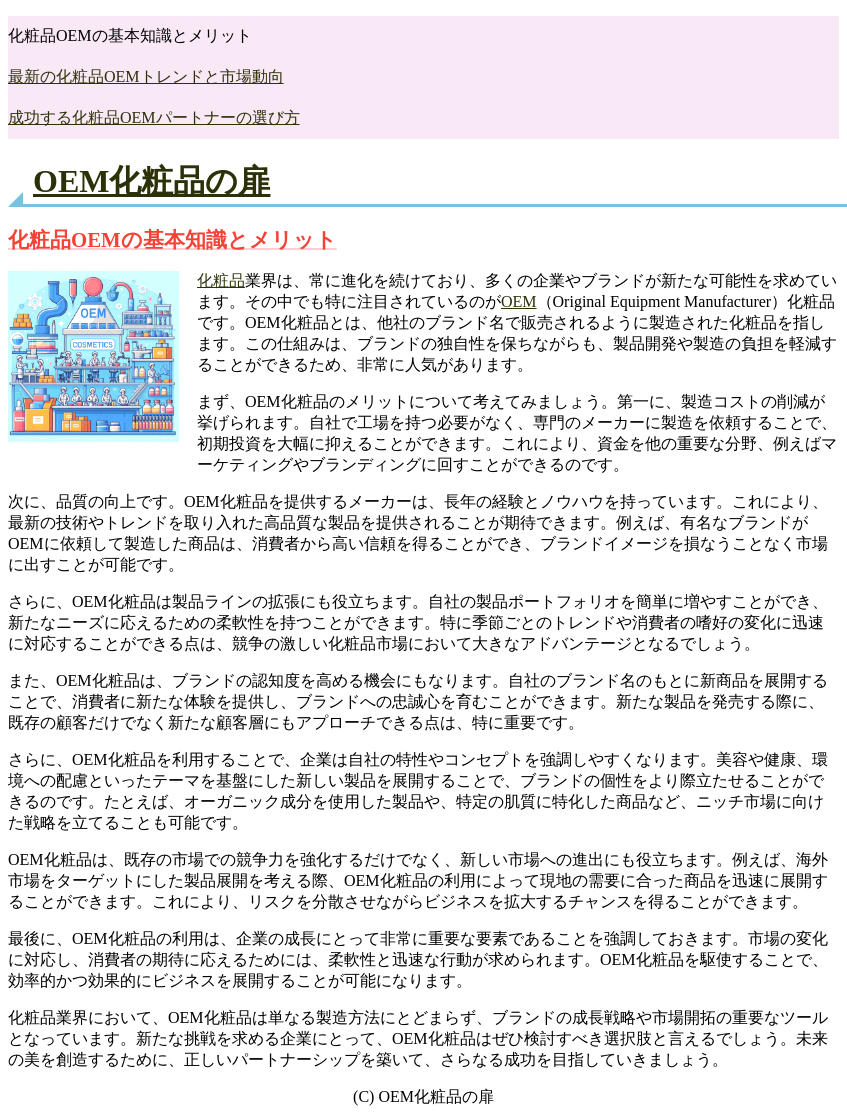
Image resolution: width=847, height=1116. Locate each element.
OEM (519, 301)
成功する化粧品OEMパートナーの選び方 (154, 117)
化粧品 (221, 280)
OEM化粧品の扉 (151, 181)
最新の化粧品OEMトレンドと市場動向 (146, 76)
